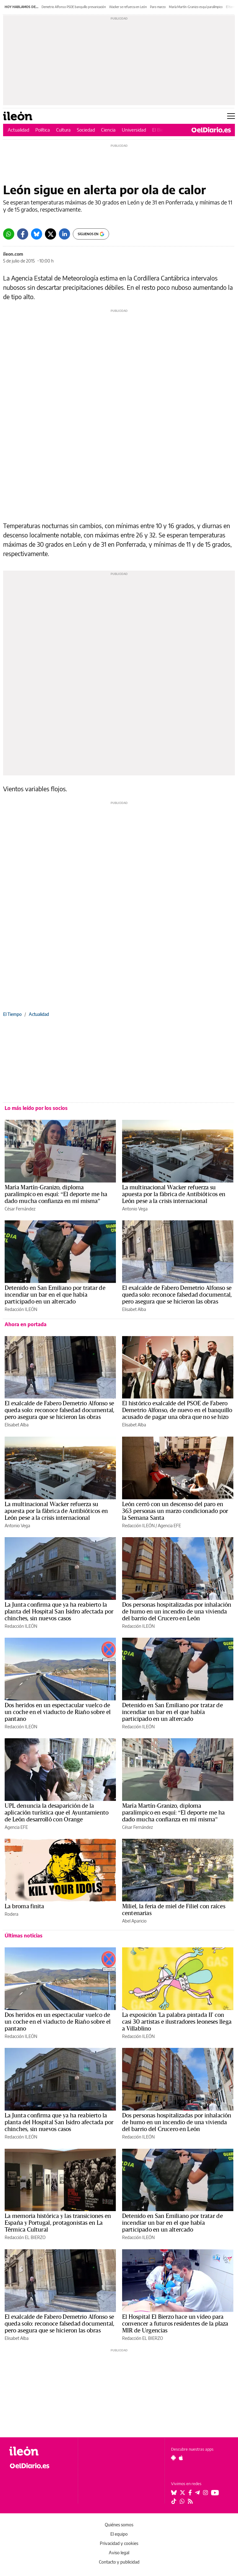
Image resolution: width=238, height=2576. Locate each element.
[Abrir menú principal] (231, 116)
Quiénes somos (119, 2524)
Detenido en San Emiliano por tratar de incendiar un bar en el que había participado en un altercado (55, 1295)
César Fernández (20, 1208)
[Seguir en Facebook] (190, 2492)
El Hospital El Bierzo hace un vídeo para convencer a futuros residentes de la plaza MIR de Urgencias (175, 2324)
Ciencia (108, 129)
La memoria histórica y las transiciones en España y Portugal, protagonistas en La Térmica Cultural (58, 2223)
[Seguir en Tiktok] (174, 2501)
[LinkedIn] (64, 234)
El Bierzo (161, 129)
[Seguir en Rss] (190, 2501)
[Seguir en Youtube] (215, 2492)
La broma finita (24, 1906)
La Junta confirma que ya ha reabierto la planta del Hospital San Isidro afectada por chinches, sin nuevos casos (59, 1612)
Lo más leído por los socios (36, 1108)
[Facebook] (22, 234)
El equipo (119, 2534)
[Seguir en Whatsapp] (182, 2501)
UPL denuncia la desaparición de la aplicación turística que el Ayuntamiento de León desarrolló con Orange (56, 1813)
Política (42, 129)
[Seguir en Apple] (181, 2458)
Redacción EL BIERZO (25, 2237)
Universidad (134, 129)
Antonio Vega (135, 1208)
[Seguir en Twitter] (182, 2492)
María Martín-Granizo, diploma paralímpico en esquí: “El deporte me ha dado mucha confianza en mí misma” (56, 1194)
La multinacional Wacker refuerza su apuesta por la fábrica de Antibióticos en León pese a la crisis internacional (173, 1194)
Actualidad (18, 129)
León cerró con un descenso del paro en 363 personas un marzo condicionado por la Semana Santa (175, 1511)
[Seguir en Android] (173, 2458)
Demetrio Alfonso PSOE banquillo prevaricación (74, 7)
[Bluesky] (36, 234)
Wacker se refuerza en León (128, 7)
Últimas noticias (23, 1935)
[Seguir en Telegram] (197, 2492)
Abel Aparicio (134, 1920)
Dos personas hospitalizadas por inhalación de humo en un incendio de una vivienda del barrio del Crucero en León (176, 1612)
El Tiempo (12, 1014)
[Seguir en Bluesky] (174, 2492)
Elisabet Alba (134, 1309)
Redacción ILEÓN (21, 1309)
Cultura (63, 129)
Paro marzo (158, 7)
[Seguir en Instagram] (205, 2492)
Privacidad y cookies (119, 2543)
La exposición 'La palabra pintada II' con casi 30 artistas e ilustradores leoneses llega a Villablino (176, 2022)
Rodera (11, 1914)
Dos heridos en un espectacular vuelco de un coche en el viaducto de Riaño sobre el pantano (58, 1712)
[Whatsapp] (8, 234)
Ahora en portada (25, 1324)
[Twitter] (50, 234)
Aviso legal (119, 2552)
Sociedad (86, 129)
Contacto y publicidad (119, 2562)
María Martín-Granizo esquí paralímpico (196, 7)
